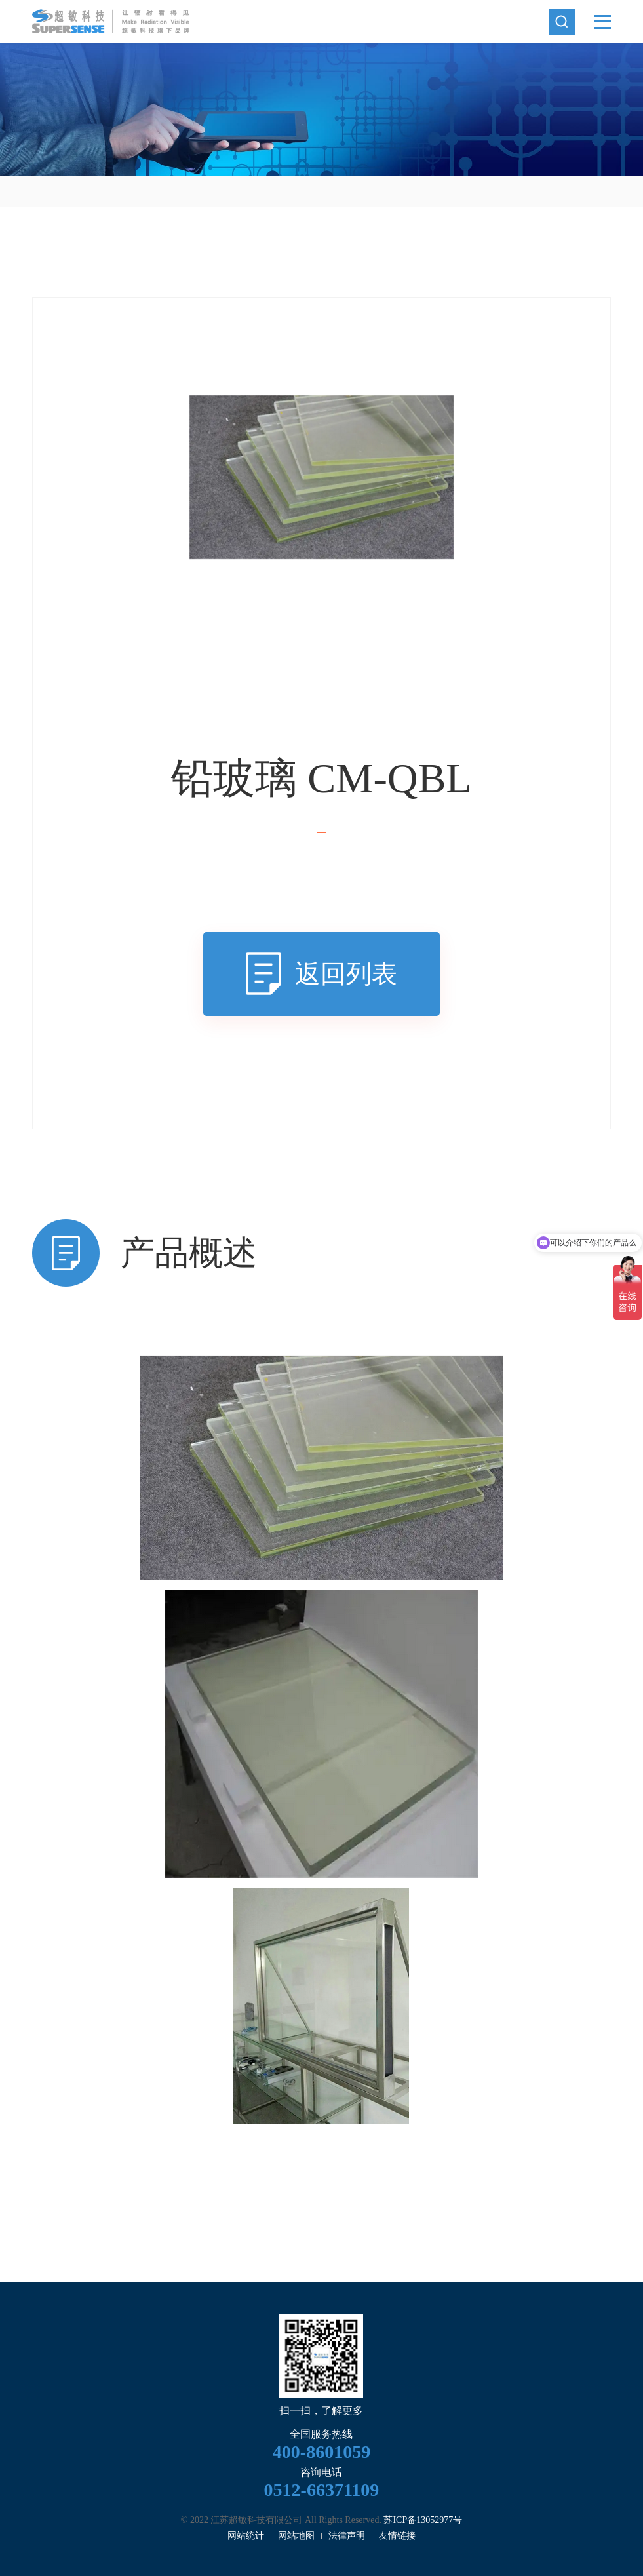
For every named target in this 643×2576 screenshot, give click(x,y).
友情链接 (397, 2536)
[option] (321, 109)
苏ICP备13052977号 (422, 2520)
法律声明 (346, 2536)
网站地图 (296, 2536)
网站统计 (245, 2536)
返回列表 (346, 974)
